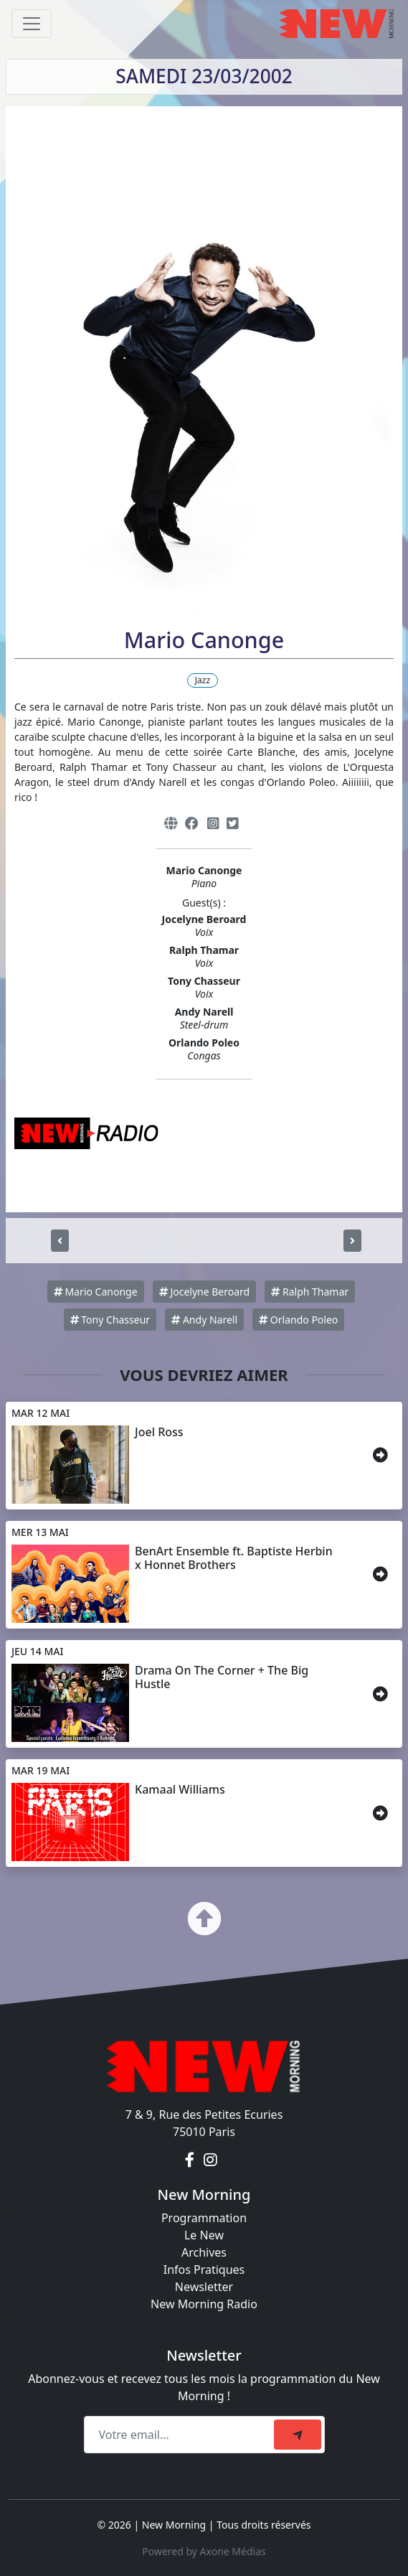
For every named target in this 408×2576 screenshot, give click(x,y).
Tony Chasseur (110, 1319)
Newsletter (204, 2287)
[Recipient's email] (181, 2435)
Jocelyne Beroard (204, 1291)
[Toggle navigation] (31, 23)
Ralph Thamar (309, 1291)
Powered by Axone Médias (203, 2551)
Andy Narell (204, 1319)
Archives (204, 2252)
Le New (204, 2235)
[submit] (297, 2435)
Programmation (204, 2218)
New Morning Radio (204, 2304)
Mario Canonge (96, 1291)
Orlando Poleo (298, 1319)
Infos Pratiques (204, 2269)
